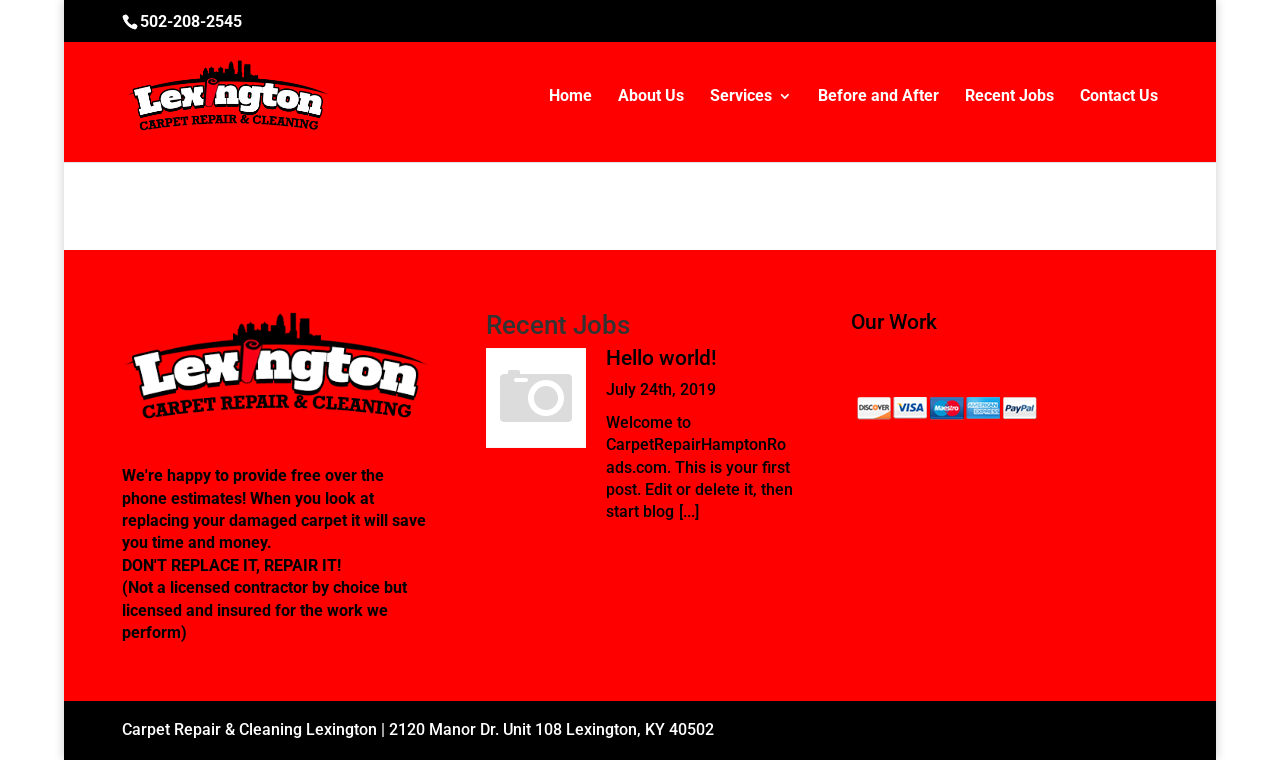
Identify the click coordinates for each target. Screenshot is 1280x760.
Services (741, 97)
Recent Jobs (1009, 97)
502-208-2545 (191, 21)
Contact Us (1119, 97)
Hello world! (661, 358)
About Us (651, 97)
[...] (689, 511)
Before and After (878, 97)
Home (570, 97)
